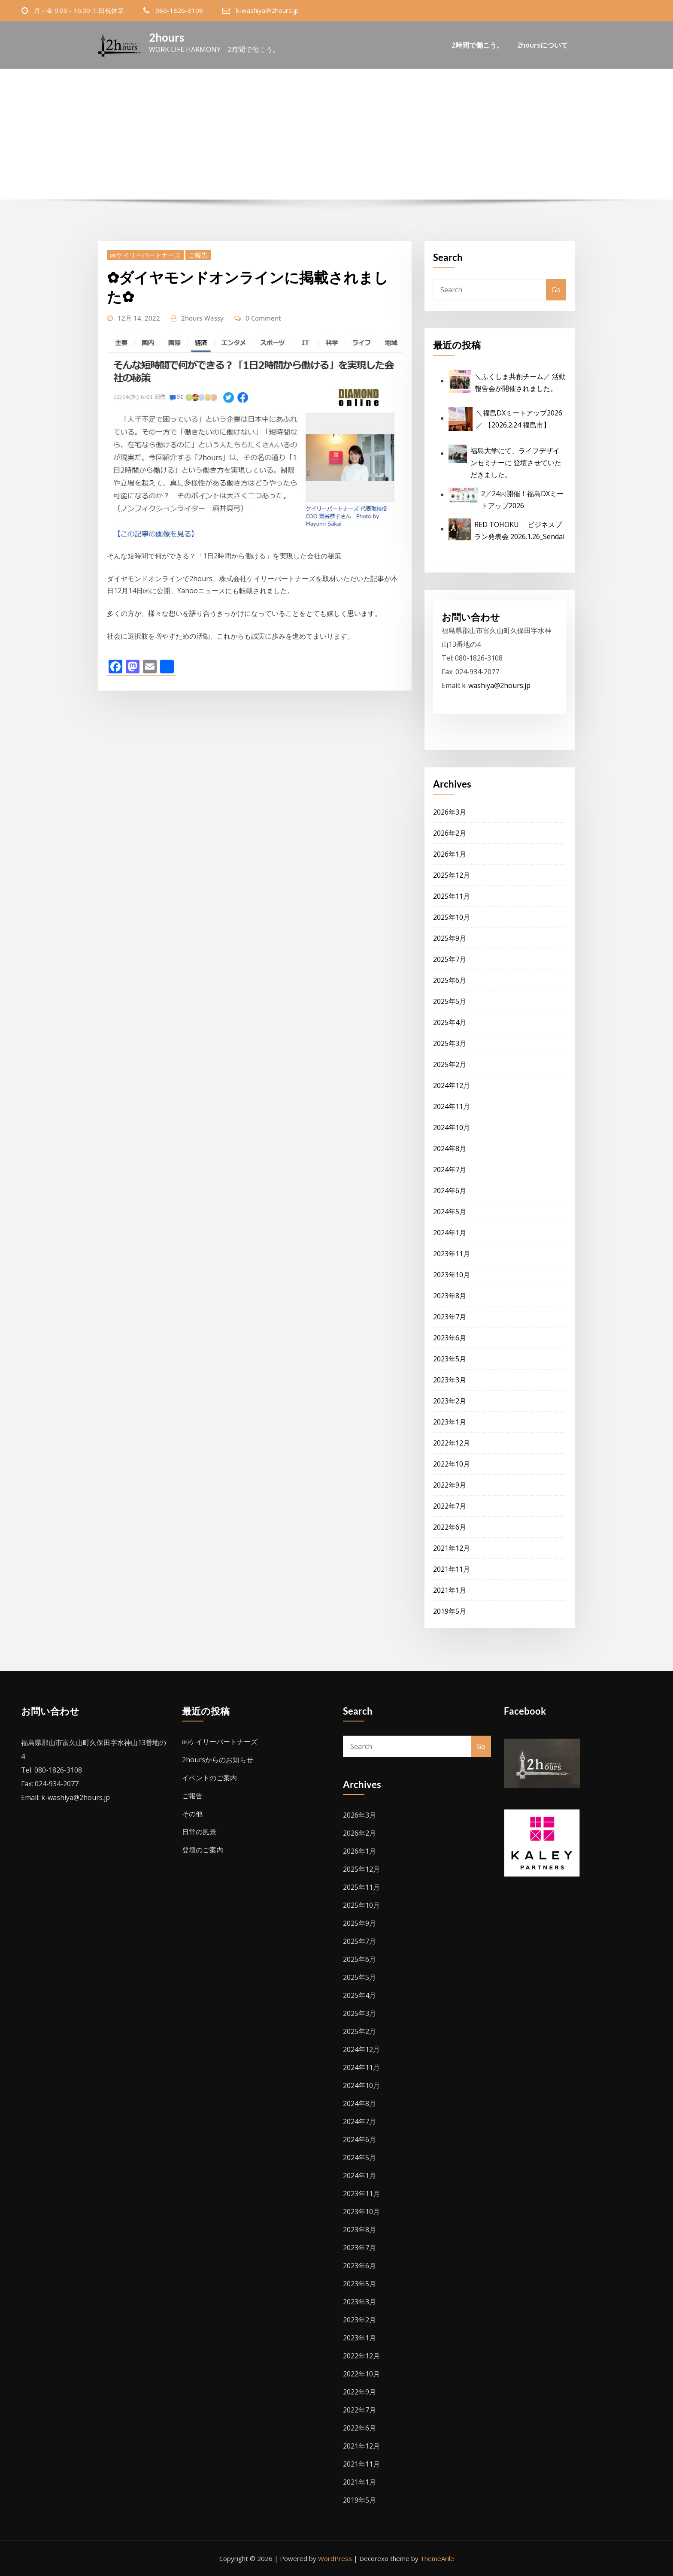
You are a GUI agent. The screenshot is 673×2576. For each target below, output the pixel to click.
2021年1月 (449, 1590)
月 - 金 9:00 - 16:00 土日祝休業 (79, 10)
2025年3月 (449, 1043)
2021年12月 (451, 1548)
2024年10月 (451, 1127)
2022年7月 (449, 1506)
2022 (339, 145)
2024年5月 (449, 1211)
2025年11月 (451, 896)
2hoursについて (542, 45)
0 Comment (263, 318)
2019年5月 (449, 1611)
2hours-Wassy (202, 318)
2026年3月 (449, 812)
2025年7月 (449, 959)
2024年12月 (451, 1085)
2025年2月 (449, 1064)
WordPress (335, 2558)
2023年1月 (449, 1422)
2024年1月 (449, 1232)
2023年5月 (449, 1359)
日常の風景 (199, 1832)
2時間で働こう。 (477, 45)
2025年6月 (449, 980)
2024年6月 (449, 1190)
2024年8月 (449, 1148)
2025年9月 (449, 938)
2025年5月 (449, 1001)
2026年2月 (449, 833)
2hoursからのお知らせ (217, 1759)
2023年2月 (449, 1401)
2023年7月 (449, 1316)
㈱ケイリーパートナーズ (145, 255)
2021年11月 (451, 1569)
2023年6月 (449, 1338)
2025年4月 (449, 1022)
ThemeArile (437, 2558)
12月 (365, 145)
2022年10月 (451, 1464)
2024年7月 (449, 1169)
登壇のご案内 (202, 1850)
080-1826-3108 (179, 10)
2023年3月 (449, 1380)
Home (310, 145)
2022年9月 (449, 1485)
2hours (166, 37)
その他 (192, 1813)
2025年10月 (451, 917)
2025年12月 (451, 875)
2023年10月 (451, 1274)
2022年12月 (451, 1443)
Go (556, 289)
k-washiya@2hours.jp (267, 10)
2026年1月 (449, 854)
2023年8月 (449, 1295)
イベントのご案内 (209, 1777)
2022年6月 (449, 1527)
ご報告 (198, 255)
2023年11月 (451, 1253)
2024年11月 (451, 1106)
